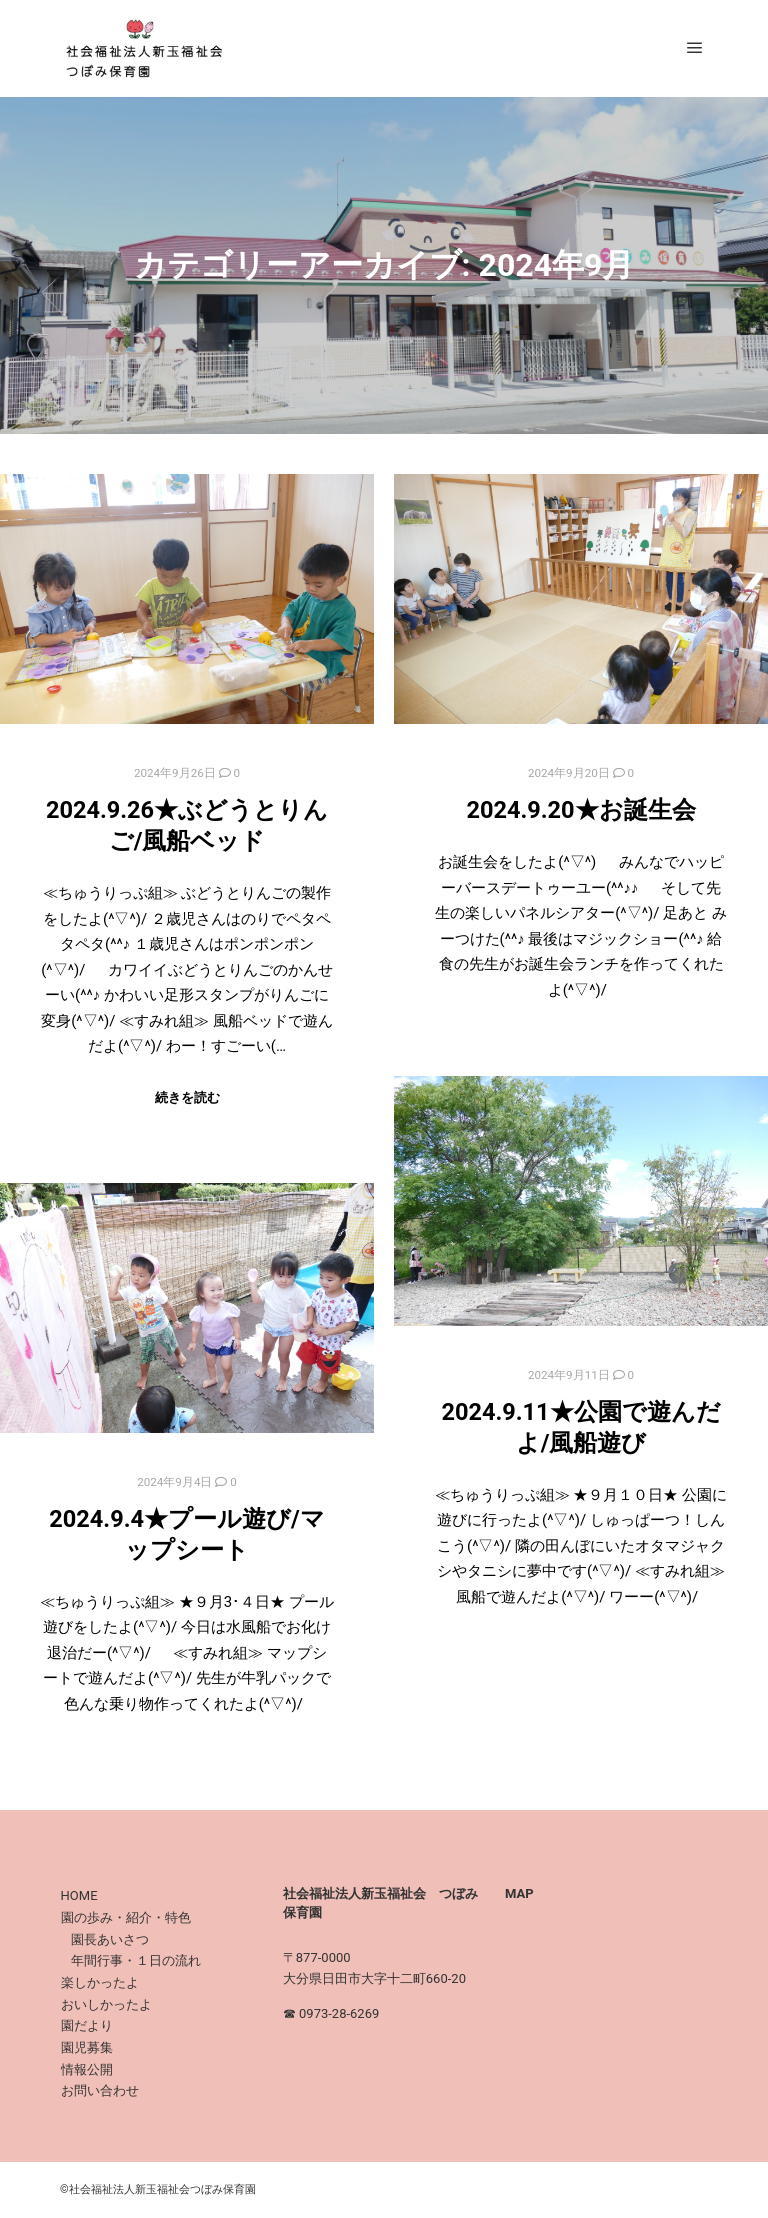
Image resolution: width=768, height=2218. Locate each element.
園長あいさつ (110, 1939)
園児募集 (87, 2047)
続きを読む (187, 1097)
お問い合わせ (100, 2090)
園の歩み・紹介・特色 (126, 1917)
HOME (79, 1895)
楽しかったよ (100, 1982)
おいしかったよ (106, 2004)
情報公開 (87, 2069)
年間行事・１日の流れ (136, 1960)
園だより (87, 2025)
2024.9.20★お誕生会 (580, 810)
